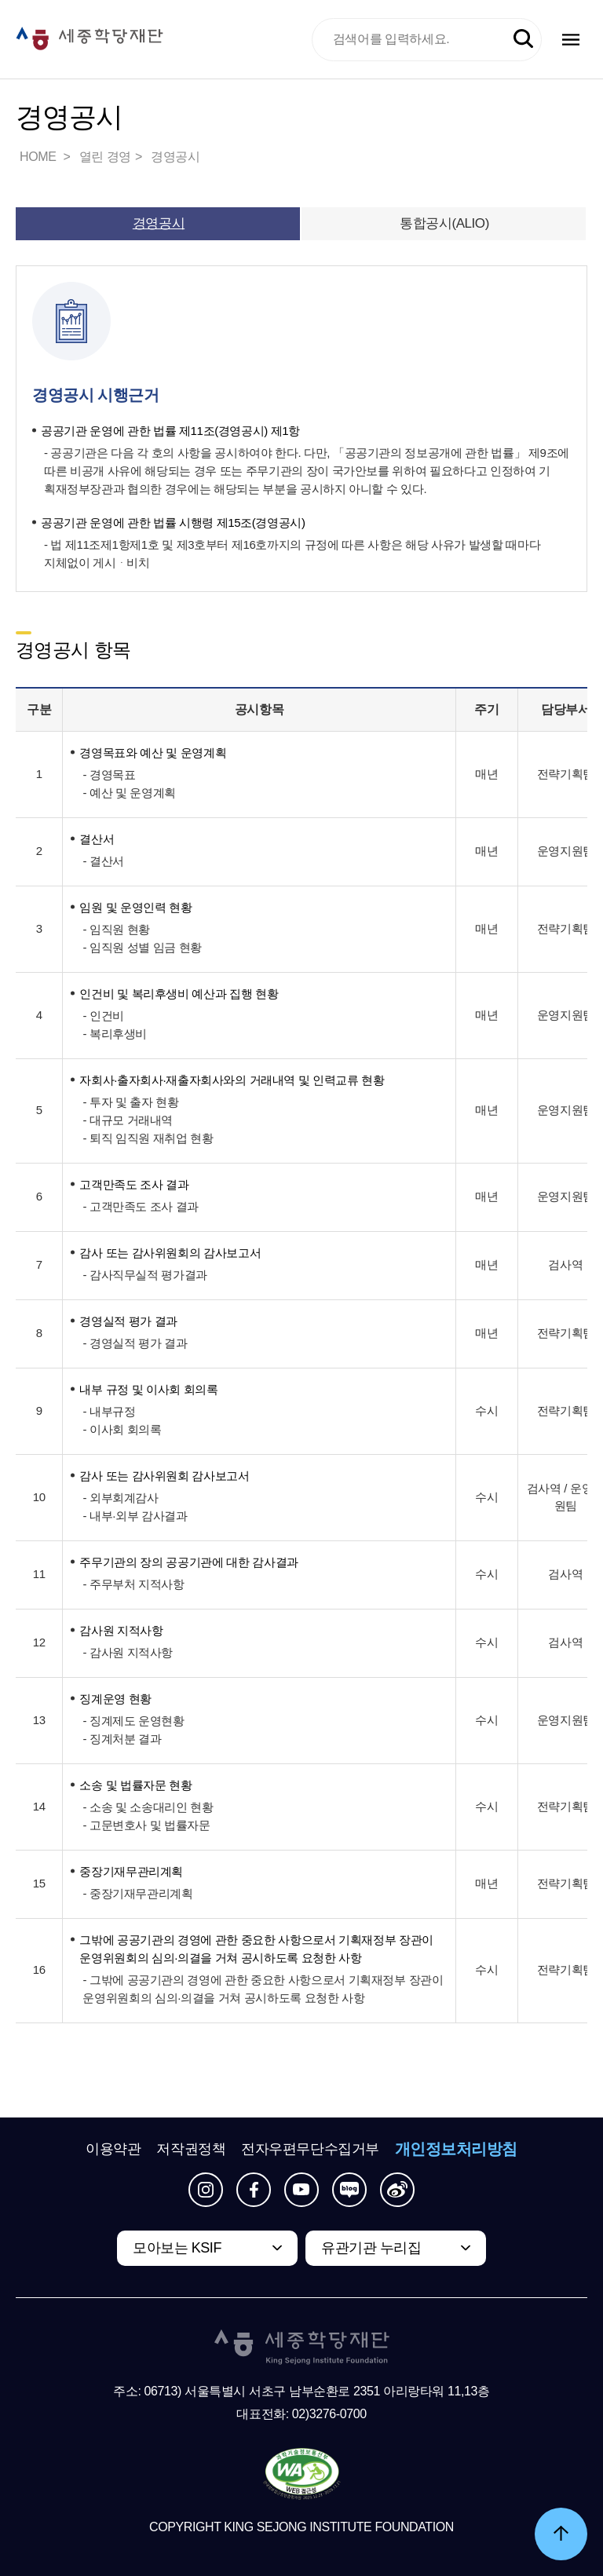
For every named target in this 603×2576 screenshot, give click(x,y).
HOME (39, 156)
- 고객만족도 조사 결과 (140, 1206)
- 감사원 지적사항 (127, 1652)
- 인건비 (102, 1015)
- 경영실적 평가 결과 (134, 1343)
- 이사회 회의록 (121, 1429)
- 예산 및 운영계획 (128, 792)
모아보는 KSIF (177, 2248)
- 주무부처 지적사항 (133, 1584)
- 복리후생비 (114, 1033)
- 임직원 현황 (115, 929)
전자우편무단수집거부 (310, 2149)
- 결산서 (102, 861)
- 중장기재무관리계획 (137, 1893)
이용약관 (113, 2149)
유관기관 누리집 (371, 2248)
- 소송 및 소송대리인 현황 (147, 1807)
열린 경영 (105, 156)
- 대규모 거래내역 (127, 1120)
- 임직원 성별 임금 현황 (141, 947)
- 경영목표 (108, 774)
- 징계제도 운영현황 (133, 1720)
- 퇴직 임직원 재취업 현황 (147, 1138)
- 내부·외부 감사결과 (134, 1515)
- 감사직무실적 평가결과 (144, 1274)
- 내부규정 (108, 1411)
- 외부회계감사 (120, 1497)
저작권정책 (190, 2149)
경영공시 (175, 156)
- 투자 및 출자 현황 (130, 1102)
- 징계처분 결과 (121, 1738)
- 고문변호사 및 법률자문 (146, 1825)
